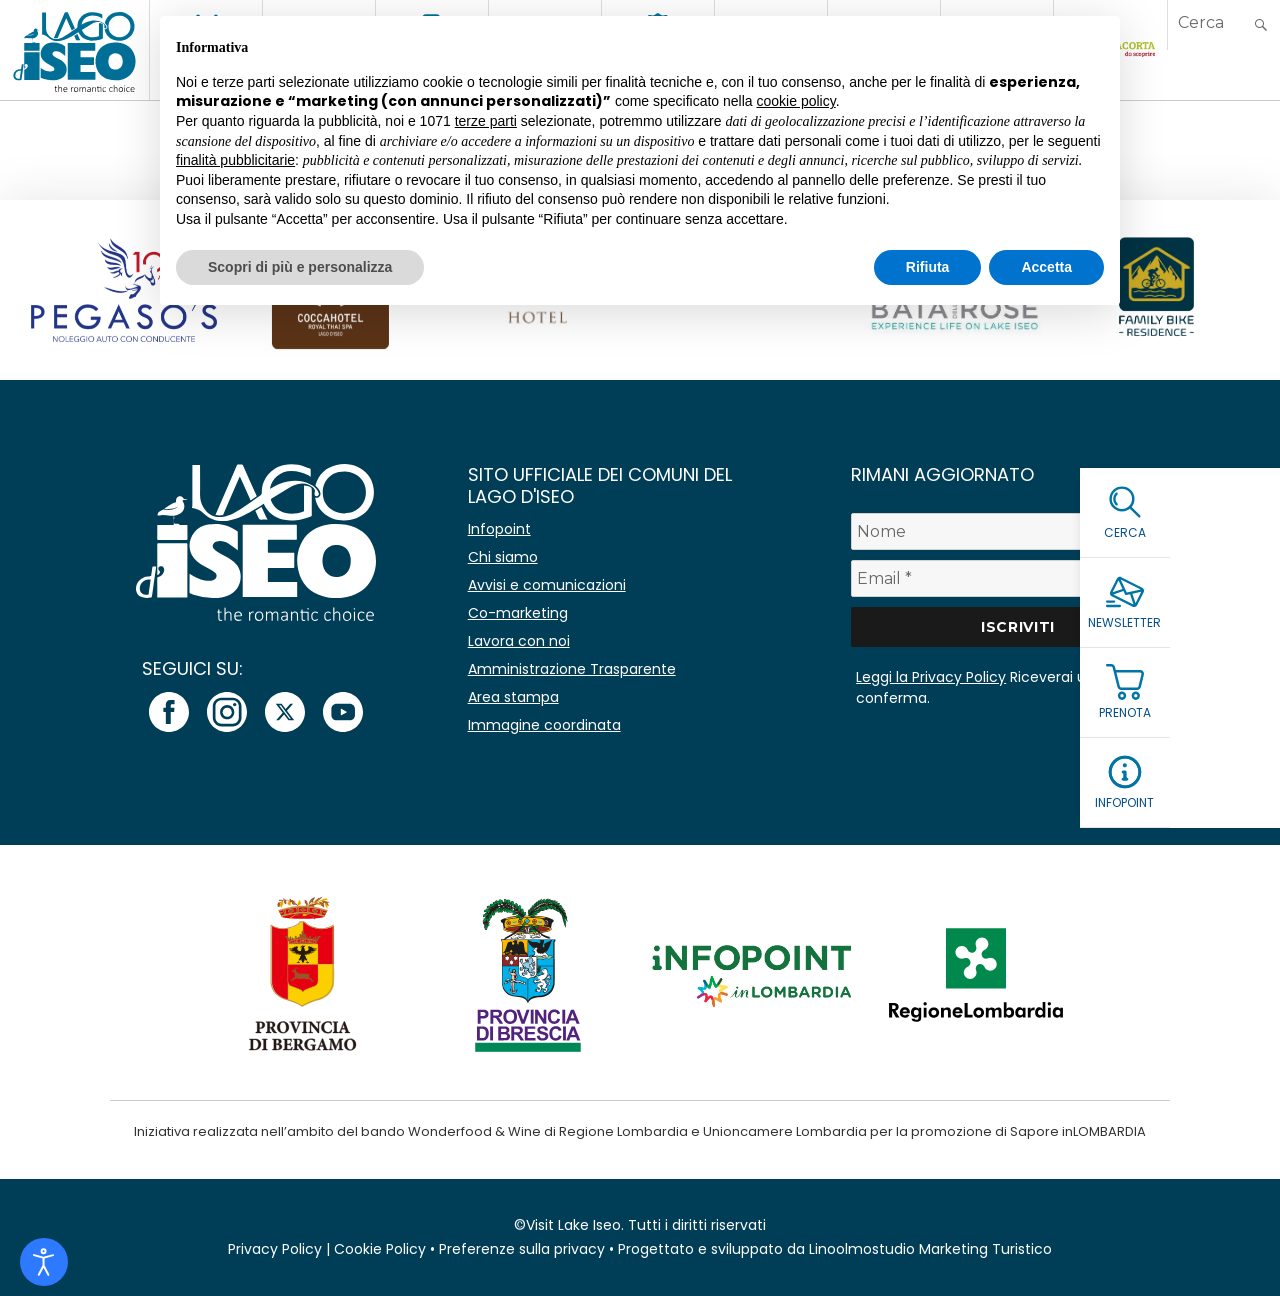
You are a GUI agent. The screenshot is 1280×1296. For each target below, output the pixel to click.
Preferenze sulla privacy (522, 1249)
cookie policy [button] (796, 101)
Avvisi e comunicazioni (547, 585)
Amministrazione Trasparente (572, 669)
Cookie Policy (380, 1249)
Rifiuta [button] (928, 267)
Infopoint (499, 529)
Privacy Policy (275, 1249)
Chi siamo (503, 557)
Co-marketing (518, 613)
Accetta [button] (1046, 267)
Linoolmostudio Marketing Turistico (930, 1249)
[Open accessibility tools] (44, 1262)
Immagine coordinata (544, 725)
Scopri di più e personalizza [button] (300, 267)
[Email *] (1018, 578)
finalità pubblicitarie (235, 160)
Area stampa (513, 697)
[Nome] (1018, 531)
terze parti (486, 121)
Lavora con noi (519, 641)
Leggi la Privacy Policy (931, 677)
